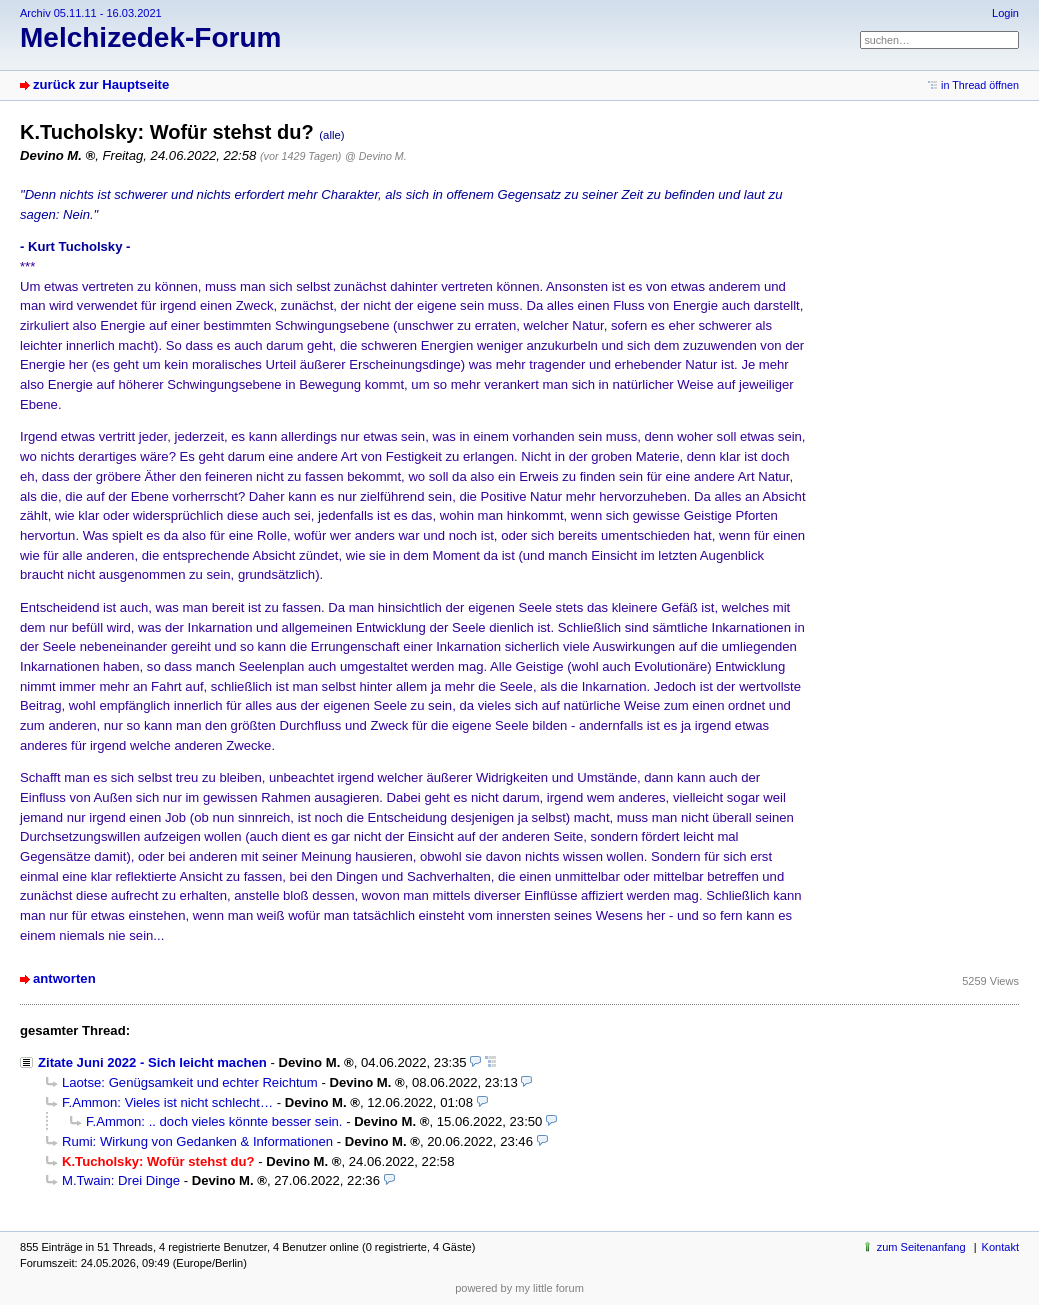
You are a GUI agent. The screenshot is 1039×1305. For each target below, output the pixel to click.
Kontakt (1000, 1247)
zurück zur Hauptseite (101, 84)
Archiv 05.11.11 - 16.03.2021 (91, 13)
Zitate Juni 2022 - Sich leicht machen (152, 1062)
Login (1005, 13)
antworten (64, 978)
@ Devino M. (375, 156)
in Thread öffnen (980, 85)
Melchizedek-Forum (150, 37)
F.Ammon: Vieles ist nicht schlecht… (167, 1102)
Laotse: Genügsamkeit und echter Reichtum (190, 1082)
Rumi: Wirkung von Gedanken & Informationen (197, 1141)
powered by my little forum (519, 1288)
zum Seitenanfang (921, 1247)
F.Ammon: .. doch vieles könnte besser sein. (214, 1121)
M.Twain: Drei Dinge (121, 1180)
